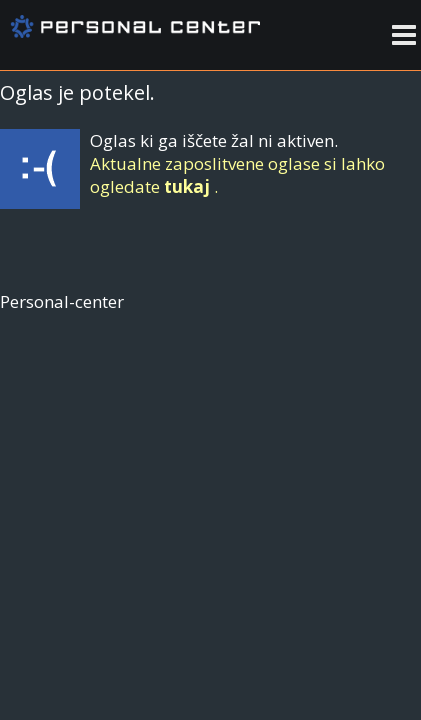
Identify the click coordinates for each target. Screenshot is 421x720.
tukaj (187, 186)
